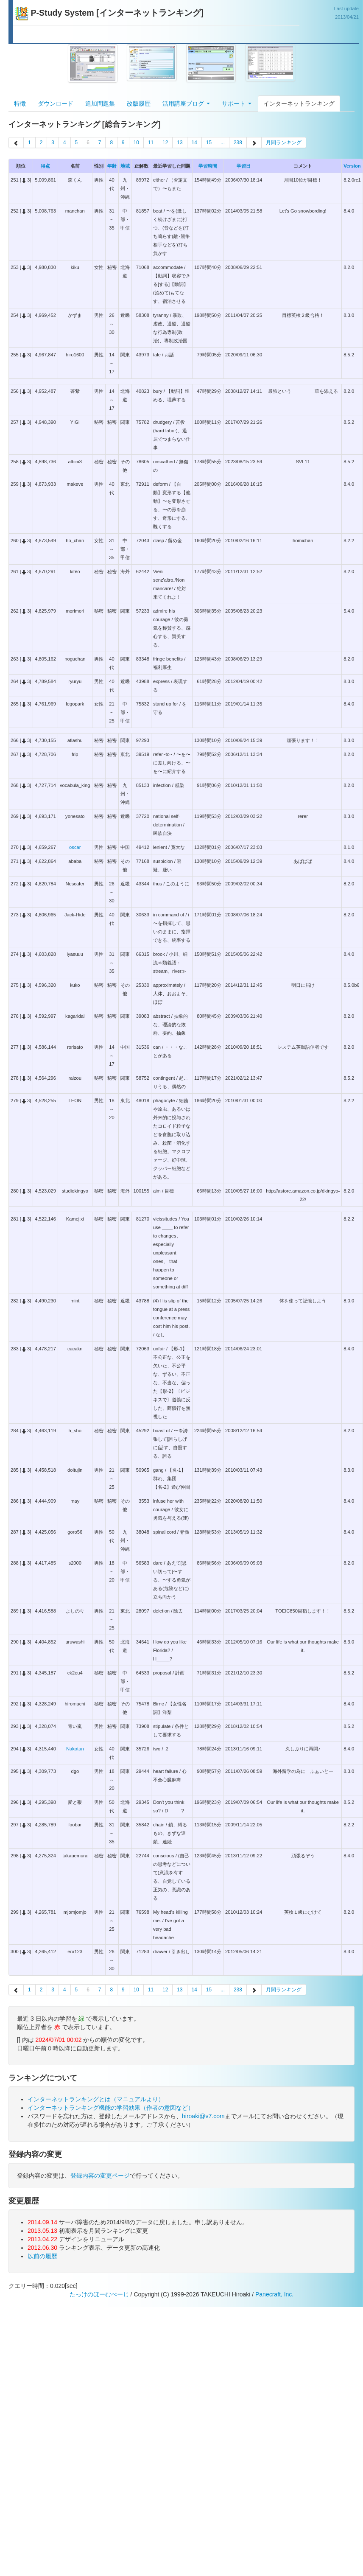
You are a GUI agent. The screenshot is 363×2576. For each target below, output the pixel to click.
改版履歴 (139, 103)
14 (194, 143)
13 (179, 143)
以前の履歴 (42, 2256)
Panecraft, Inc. (274, 2294)
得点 (45, 165)
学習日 (244, 165)
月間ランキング (284, 143)
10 (136, 143)
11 (151, 143)
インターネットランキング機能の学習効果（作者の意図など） (111, 2107)
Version (351, 165)
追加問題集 (100, 103)
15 (209, 143)
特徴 (20, 103)
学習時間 (207, 165)
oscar (75, 847)
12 (165, 143)
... (223, 143)
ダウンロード (55, 103)
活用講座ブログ (186, 103)
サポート (236, 103)
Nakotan (75, 1748)
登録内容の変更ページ (100, 2175)
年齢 (112, 165)
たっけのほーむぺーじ (99, 2294)
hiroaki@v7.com (203, 2116)
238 (238, 143)
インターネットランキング (299, 103)
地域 (125, 165)
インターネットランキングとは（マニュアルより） (96, 2099)
